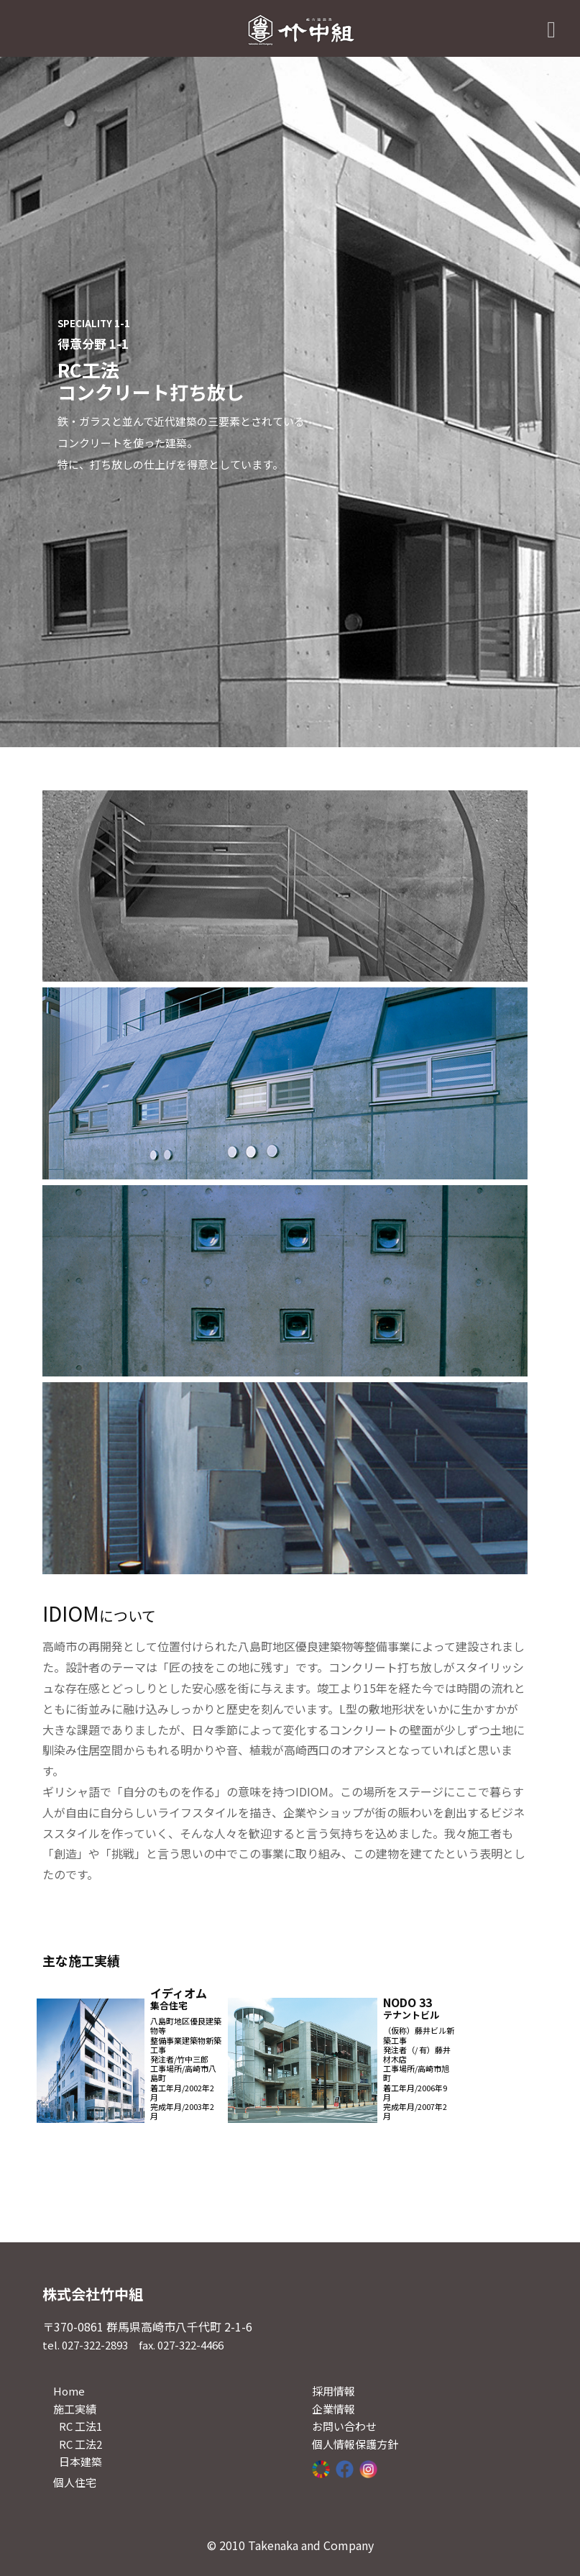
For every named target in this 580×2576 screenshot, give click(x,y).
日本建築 (80, 2461)
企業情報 (333, 2408)
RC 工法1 (80, 2426)
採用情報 (333, 2390)
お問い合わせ (344, 2426)
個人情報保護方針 (355, 2444)
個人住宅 (74, 2482)
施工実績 (74, 2408)
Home (69, 2390)
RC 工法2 (80, 2444)
